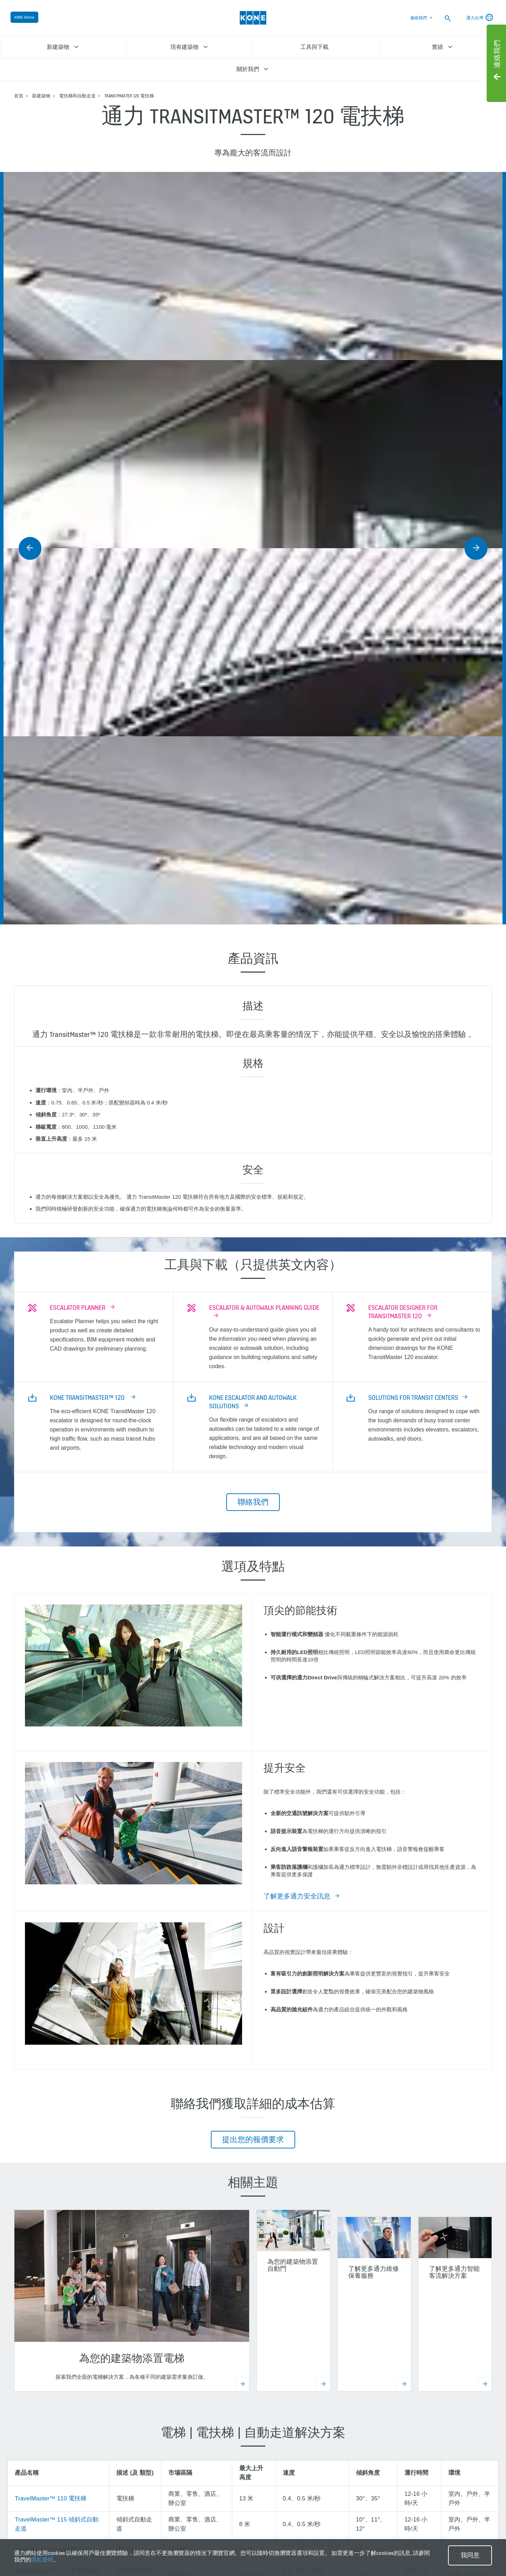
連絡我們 (418, 17)
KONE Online (24, 17)
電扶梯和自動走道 (77, 95)
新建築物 (41, 95)
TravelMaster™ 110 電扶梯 (50, 2498)
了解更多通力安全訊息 (297, 1896)
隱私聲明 (42, 2559)
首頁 (18, 95)
